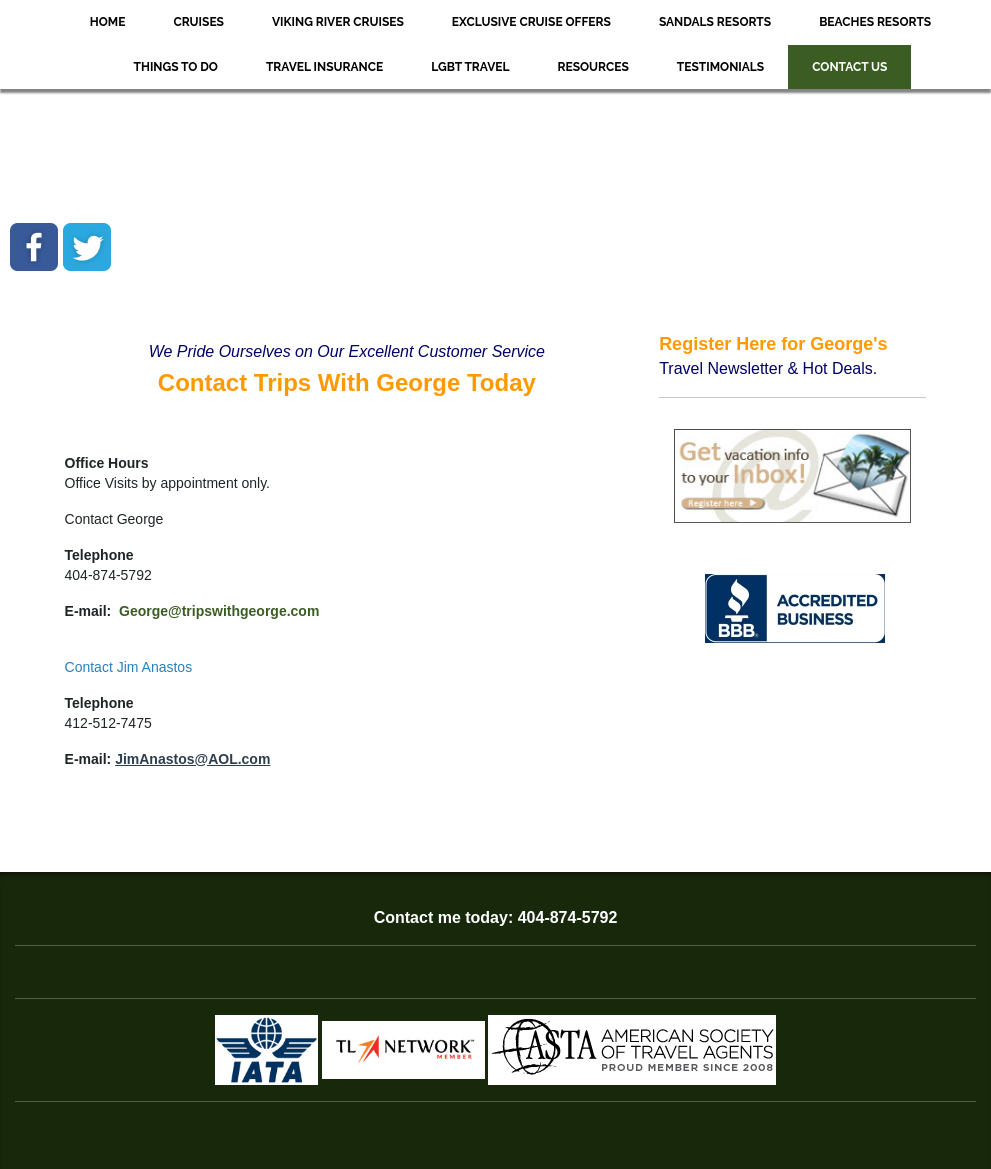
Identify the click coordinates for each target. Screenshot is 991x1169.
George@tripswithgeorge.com (219, 611)
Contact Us (849, 67)
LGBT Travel (470, 67)
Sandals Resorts (715, 22)
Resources (593, 67)
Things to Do (176, 67)
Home (108, 22)
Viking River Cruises (338, 22)
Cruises (198, 22)
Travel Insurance (324, 67)
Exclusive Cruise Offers (531, 22)
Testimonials (720, 67)
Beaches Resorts (875, 22)
